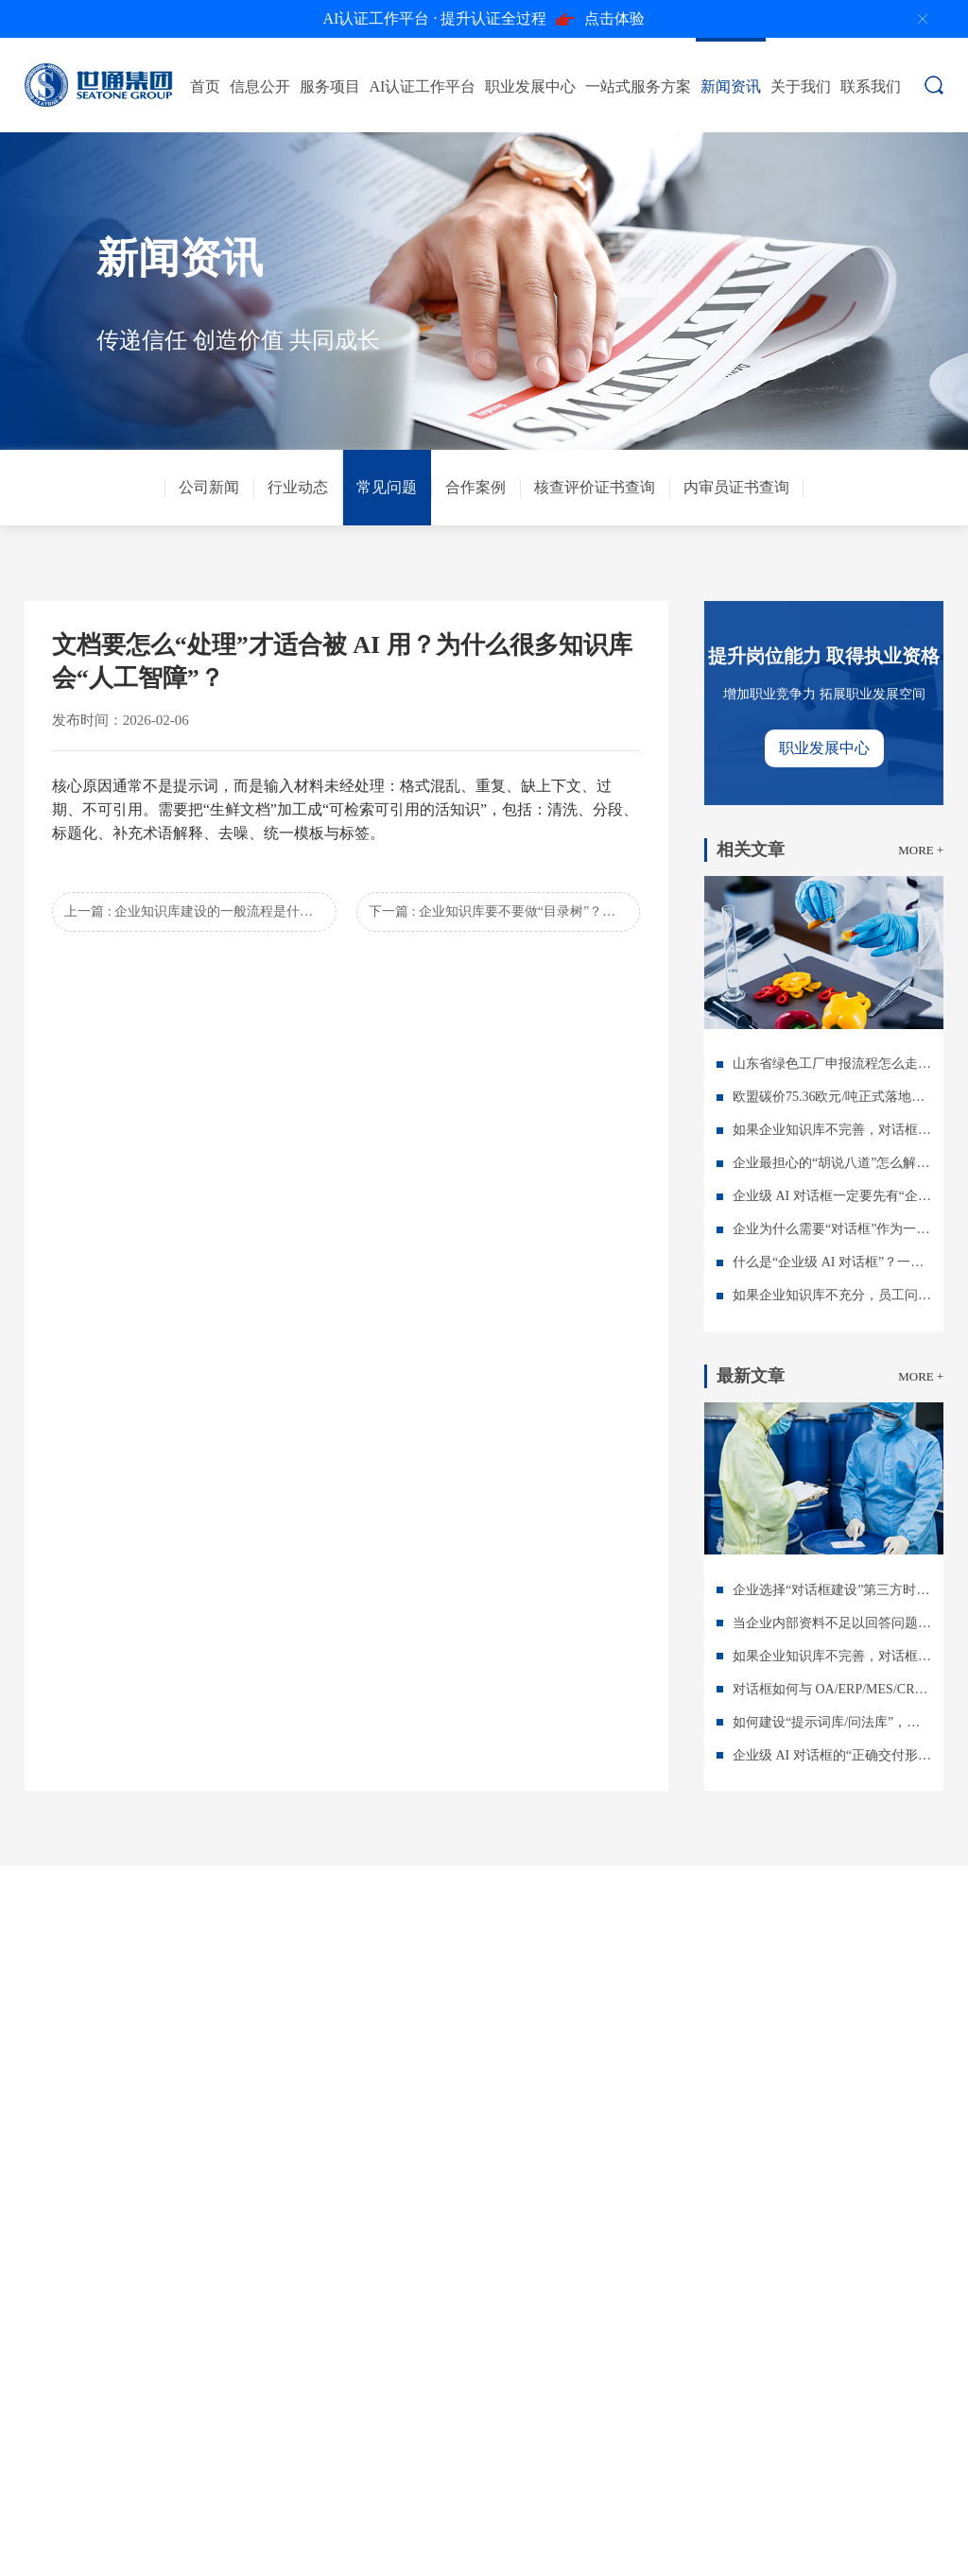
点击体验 (484, 19)
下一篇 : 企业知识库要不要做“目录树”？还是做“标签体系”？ (504, 911)
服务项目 (330, 86)
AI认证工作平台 (423, 86)
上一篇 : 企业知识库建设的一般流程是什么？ (195, 911)
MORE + (920, 850)
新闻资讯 (730, 86)
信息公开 (260, 86)
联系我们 (870, 86)
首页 (205, 86)
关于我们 (800, 86)
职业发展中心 (530, 86)
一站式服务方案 (638, 86)
